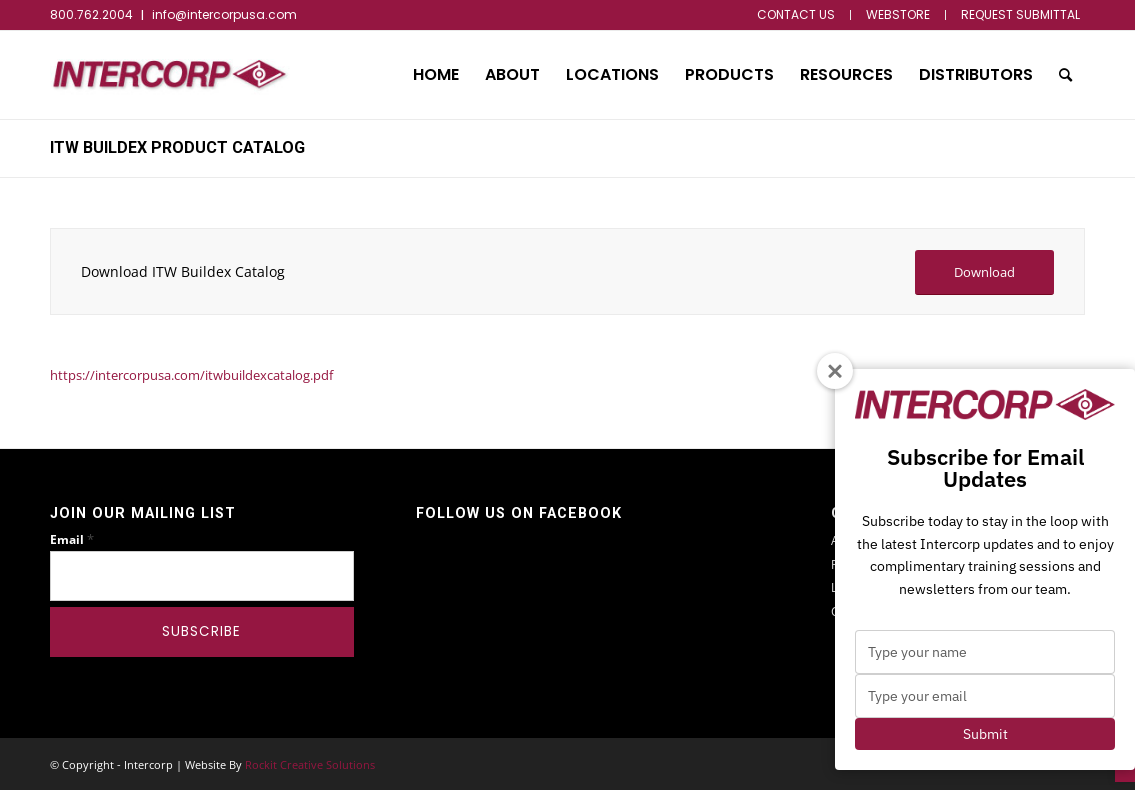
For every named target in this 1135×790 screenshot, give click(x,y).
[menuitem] (796, 15)
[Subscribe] (202, 632)
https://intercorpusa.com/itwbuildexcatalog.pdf (191, 375)
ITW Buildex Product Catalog (177, 147)
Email (72, 539)
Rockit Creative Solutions (310, 764)
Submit (985, 734)
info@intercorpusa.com (224, 14)
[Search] (1065, 75)
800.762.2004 (91, 14)
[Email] (202, 576)
